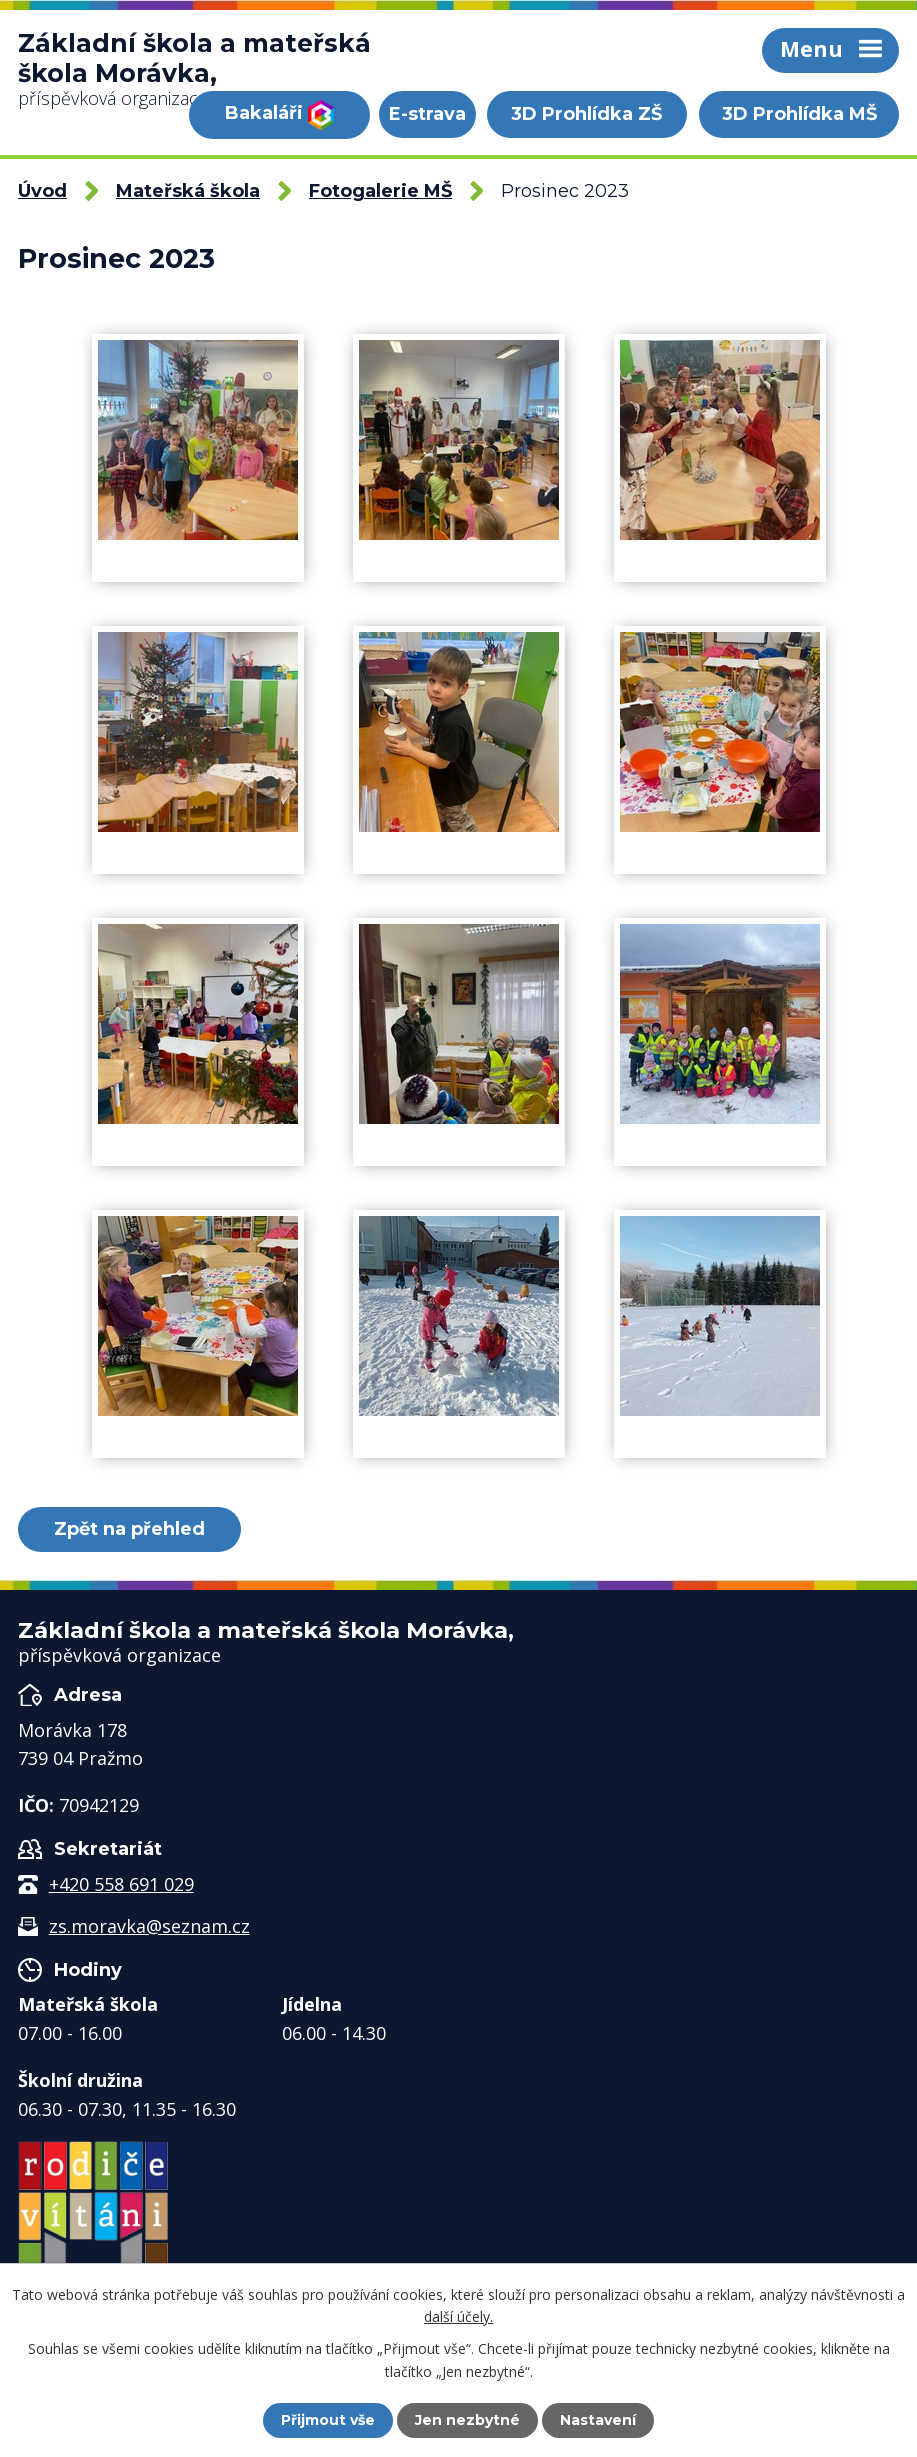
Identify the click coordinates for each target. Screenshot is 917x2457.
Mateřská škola (188, 191)
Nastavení (598, 2420)
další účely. (458, 2316)
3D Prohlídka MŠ (799, 114)
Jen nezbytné (467, 2420)
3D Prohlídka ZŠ (586, 114)
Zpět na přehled (129, 1529)
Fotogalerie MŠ (380, 191)
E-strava (427, 114)
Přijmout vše (328, 2420)
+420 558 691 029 (121, 1884)
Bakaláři (279, 115)
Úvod (42, 191)
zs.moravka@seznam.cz (149, 1926)
